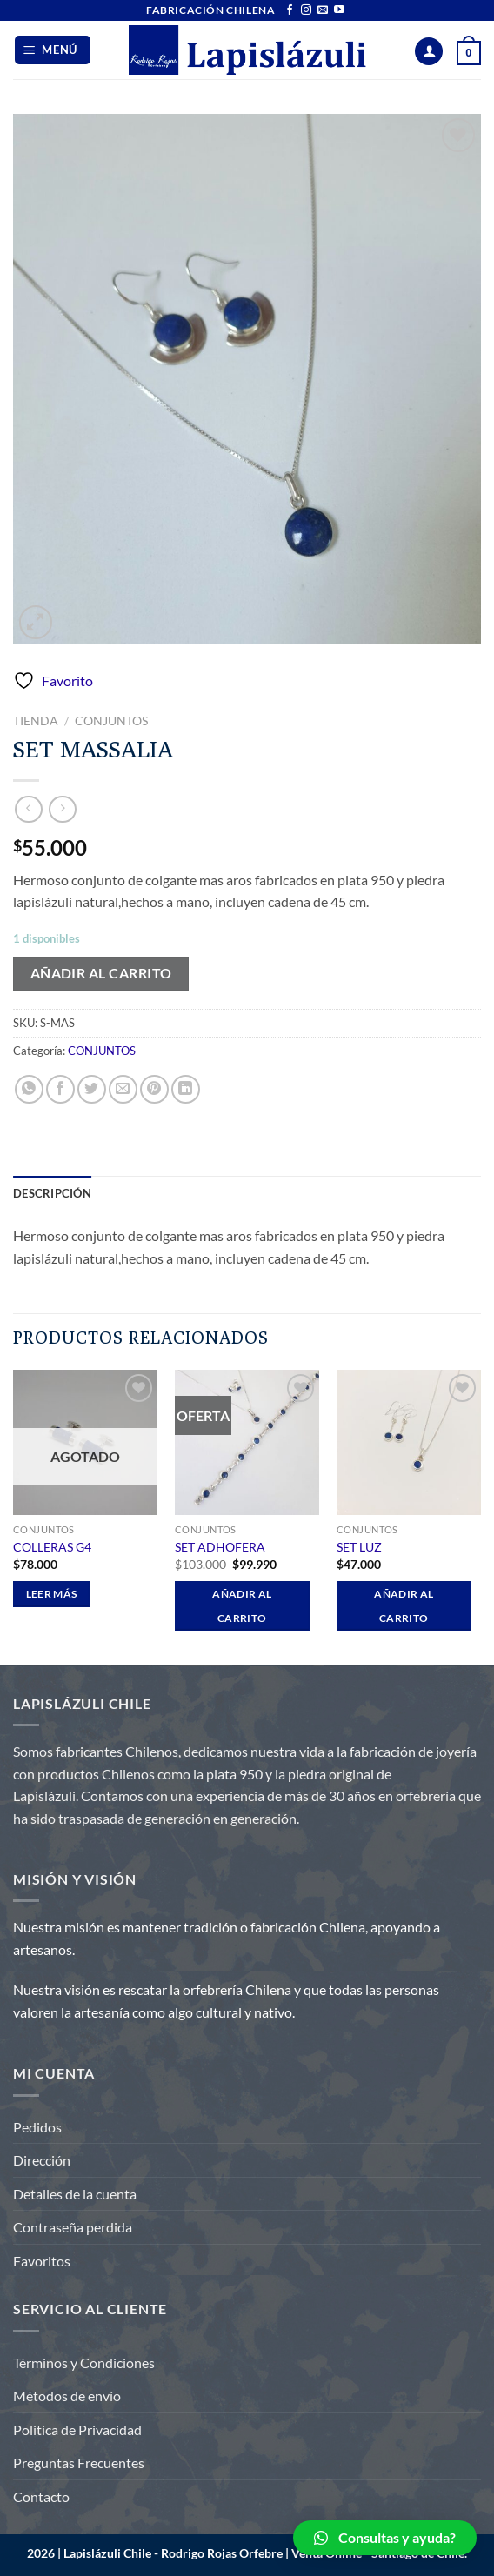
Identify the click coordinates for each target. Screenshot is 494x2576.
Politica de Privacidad (77, 2429)
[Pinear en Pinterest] (154, 1089)
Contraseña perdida (72, 2227)
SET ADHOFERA (220, 1546)
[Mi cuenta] (429, 51)
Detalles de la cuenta (75, 2194)
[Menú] (53, 50)
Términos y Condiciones (84, 2362)
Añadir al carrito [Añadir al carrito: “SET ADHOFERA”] (241, 1606)
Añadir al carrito (101, 973)
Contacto (41, 2496)
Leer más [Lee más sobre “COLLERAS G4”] (51, 1593)
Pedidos (37, 2127)
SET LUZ (359, 1546)
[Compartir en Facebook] (60, 1089)
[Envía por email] (123, 1089)
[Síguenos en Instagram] (306, 10)
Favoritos (41, 2260)
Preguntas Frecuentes (78, 2462)
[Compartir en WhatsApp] (29, 1089)
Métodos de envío (67, 2395)
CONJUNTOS (111, 721)
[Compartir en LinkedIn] (185, 1089)
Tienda (35, 721)
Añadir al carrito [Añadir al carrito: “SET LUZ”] (403, 1606)
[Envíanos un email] (322, 10)
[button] (385, 2537)
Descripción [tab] (52, 1193)
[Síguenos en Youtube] (339, 10)
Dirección (41, 2160)
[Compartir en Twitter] (91, 1089)
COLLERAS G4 (52, 1546)
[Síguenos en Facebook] (289, 10)
